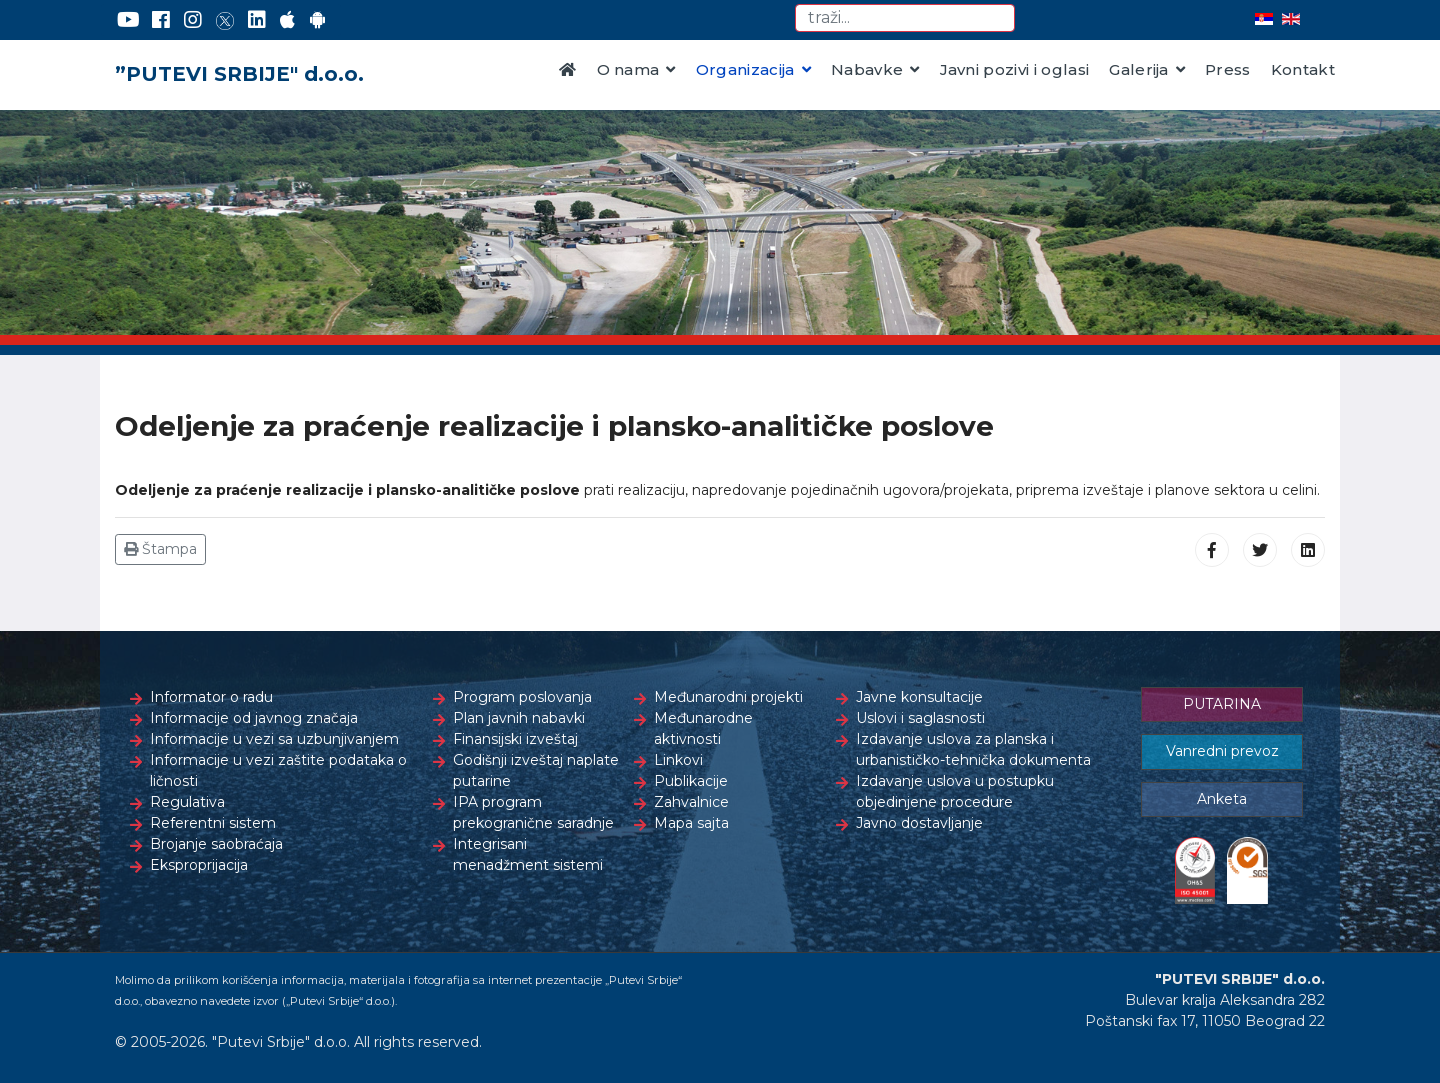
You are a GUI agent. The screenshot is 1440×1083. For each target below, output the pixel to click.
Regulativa (187, 802)
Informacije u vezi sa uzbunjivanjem (274, 739)
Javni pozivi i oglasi (1015, 69)
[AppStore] (287, 20)
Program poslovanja (522, 697)
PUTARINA (1222, 704)
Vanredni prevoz (1222, 751)
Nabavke (867, 69)
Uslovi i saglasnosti (920, 718)
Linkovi (678, 760)
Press (1228, 69)
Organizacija (745, 69)
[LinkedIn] (257, 20)
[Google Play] (318, 20)
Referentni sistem (213, 823)
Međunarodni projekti (728, 697)
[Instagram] (193, 20)
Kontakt (1303, 69)
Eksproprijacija (199, 865)
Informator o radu (211, 697)
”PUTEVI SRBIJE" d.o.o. (239, 74)
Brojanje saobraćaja (216, 844)
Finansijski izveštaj (515, 739)
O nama (628, 69)
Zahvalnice (691, 802)
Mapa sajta (691, 823)
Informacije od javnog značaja (254, 718)
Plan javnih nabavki (519, 718)
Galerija (1139, 69)
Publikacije (691, 781)
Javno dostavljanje (919, 823)
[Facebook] (161, 20)
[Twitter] (225, 20)
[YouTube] (128, 20)
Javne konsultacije (919, 697)
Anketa (1222, 799)
